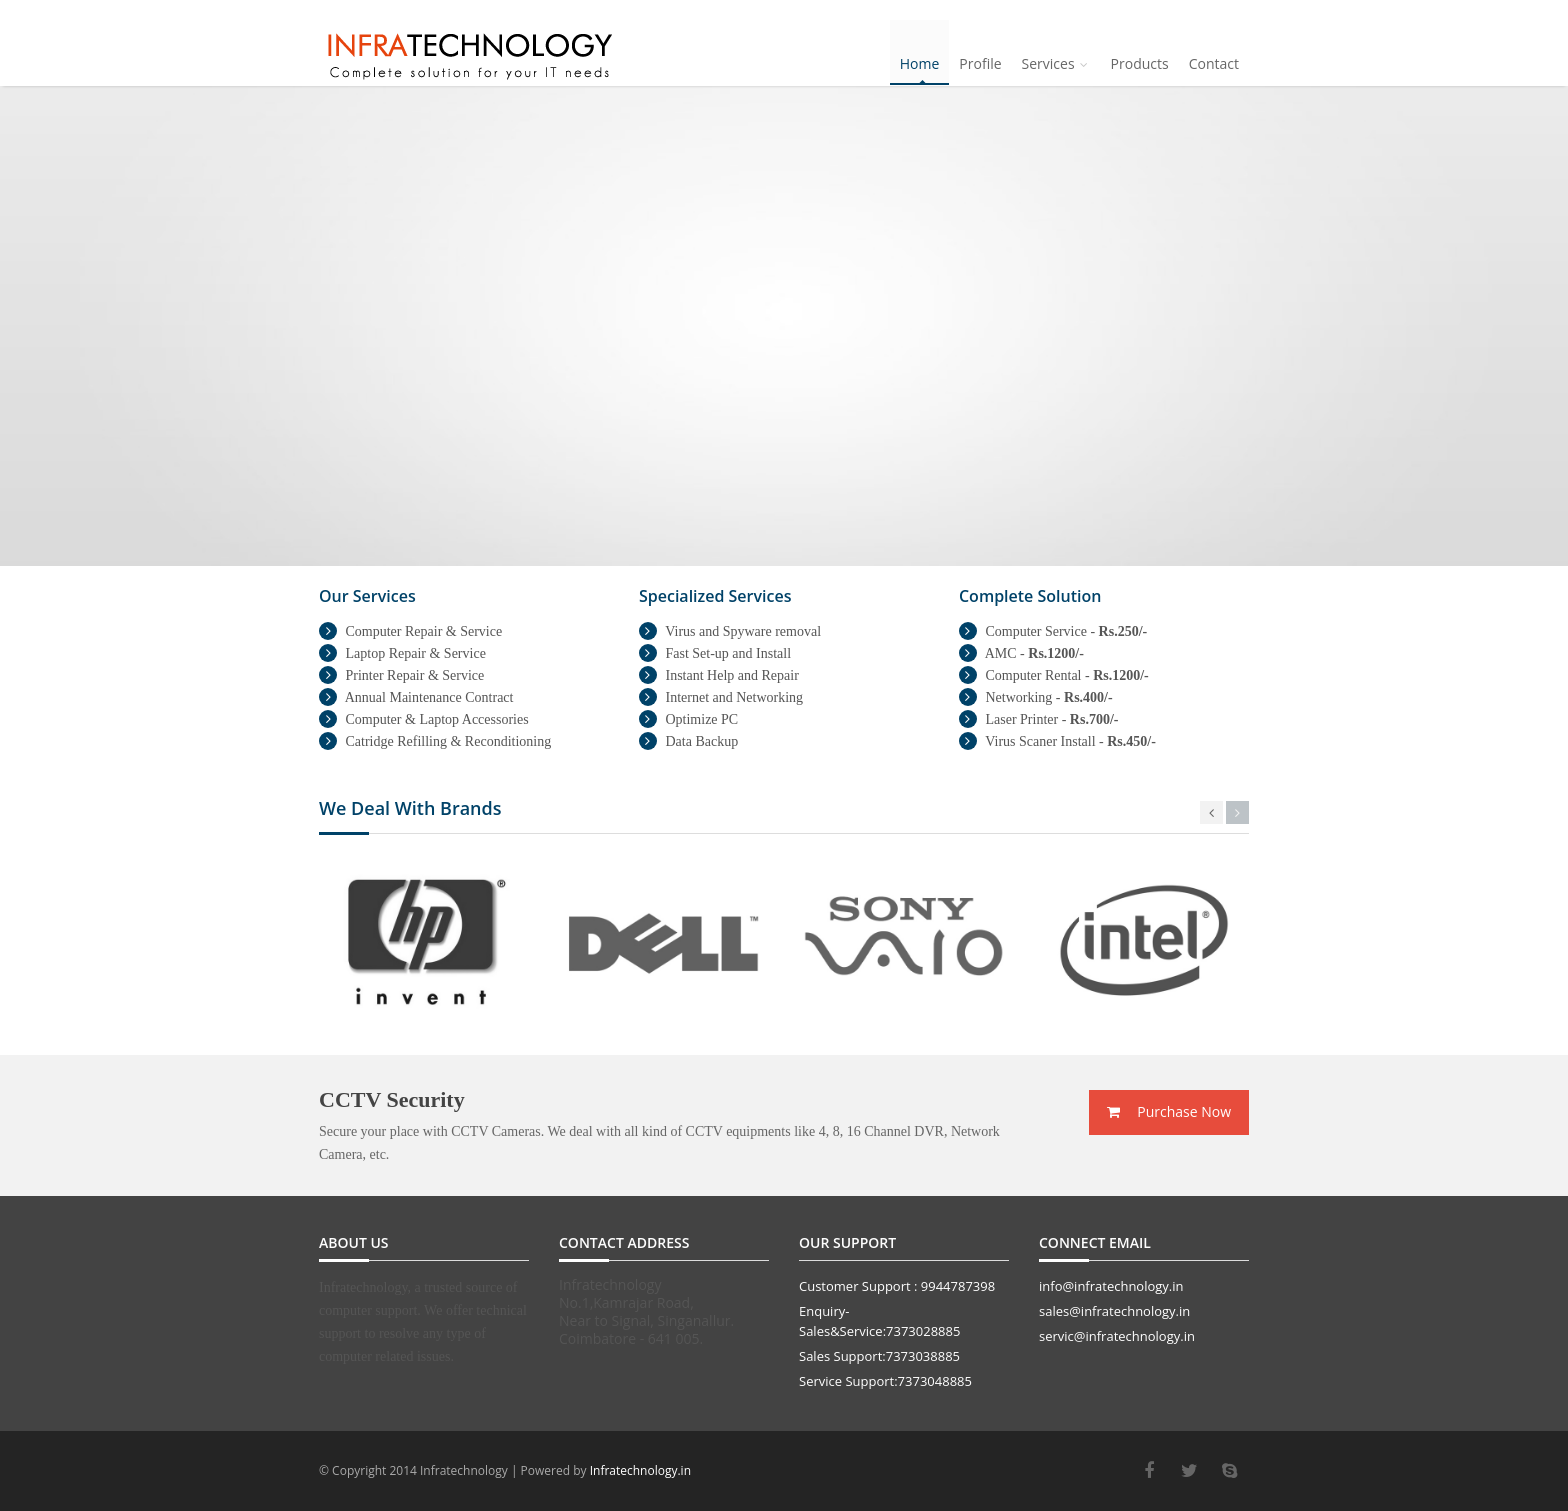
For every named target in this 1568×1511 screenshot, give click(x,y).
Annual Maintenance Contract (416, 697)
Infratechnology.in (640, 1470)
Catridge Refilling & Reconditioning (435, 741)
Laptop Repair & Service (402, 653)
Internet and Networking (721, 697)
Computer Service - (1053, 631)
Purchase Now (1169, 1111)
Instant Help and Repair (719, 675)
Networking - (1036, 697)
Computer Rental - (1054, 675)
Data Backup (688, 741)
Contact (1214, 63)
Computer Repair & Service (410, 631)
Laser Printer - (1038, 719)
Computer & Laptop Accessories (424, 719)
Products (1140, 63)
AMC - (1021, 653)
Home (920, 63)
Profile (980, 63)
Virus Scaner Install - (1057, 741)
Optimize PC (688, 719)
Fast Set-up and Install (715, 653)
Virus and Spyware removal (730, 631)
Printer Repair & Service (401, 675)
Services (1056, 63)
